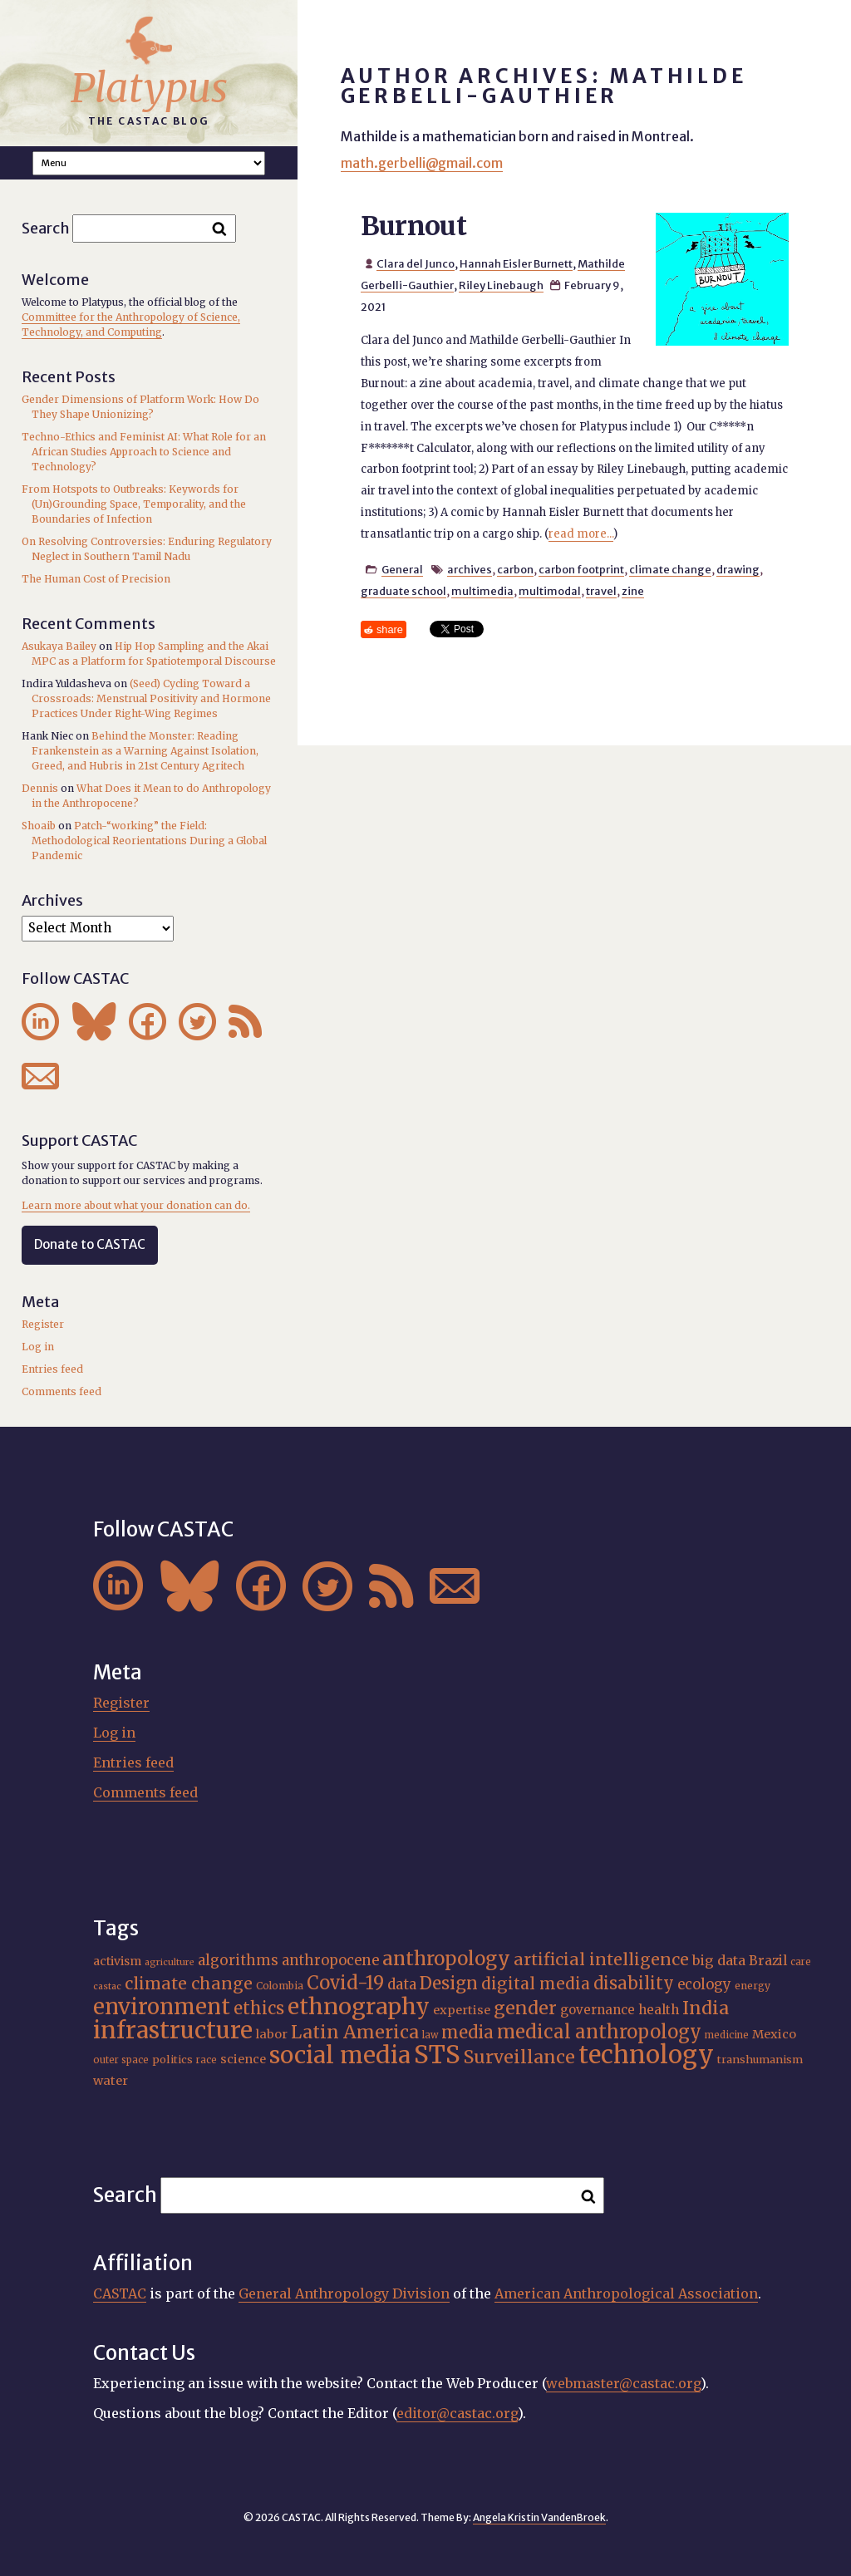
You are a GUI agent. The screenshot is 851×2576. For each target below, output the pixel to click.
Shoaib (39, 825)
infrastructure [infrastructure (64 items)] (173, 2030)
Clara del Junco (415, 263)
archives (469, 569)
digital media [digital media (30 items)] (535, 1983)
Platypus (149, 88)
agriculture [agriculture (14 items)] (169, 1962)
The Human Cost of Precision (96, 579)
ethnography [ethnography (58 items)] (359, 2006)
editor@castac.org (457, 2413)
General (402, 569)
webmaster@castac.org (623, 2383)
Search (46, 228)
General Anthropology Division (344, 2293)
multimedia (482, 590)
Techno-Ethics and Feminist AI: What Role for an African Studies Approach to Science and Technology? (144, 451)
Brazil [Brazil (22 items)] (768, 1961)
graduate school (403, 590)
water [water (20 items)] (110, 2080)
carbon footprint (581, 569)
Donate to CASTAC (89, 1244)
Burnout (414, 226)
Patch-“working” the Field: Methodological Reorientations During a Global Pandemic (149, 840)
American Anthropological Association (626, 2293)
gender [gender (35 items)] (525, 2008)
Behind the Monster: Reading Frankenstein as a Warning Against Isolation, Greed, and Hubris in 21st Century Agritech (145, 751)
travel (601, 590)
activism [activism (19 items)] (117, 1961)
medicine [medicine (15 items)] (727, 2035)
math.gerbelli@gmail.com (422, 163)
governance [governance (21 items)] (597, 2010)
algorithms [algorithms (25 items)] (238, 1960)
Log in (38, 1346)
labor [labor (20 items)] (272, 2034)
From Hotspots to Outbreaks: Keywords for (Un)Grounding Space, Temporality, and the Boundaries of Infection (134, 504)
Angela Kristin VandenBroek (539, 2517)
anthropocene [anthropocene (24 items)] (330, 1960)
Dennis (40, 788)
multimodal (550, 590)
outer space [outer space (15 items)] (121, 2060)
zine (633, 590)
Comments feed (61, 1391)
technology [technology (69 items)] (646, 2054)
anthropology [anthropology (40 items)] (446, 1958)
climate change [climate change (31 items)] (189, 1983)
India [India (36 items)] (705, 2008)
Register (43, 1324)
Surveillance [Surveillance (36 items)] (519, 2057)
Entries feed (52, 1369)
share (389, 629)
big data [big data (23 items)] (718, 1960)
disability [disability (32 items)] (633, 1983)
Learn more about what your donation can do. (136, 1205)
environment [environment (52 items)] (161, 2006)
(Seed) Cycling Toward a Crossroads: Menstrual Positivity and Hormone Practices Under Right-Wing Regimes (151, 698)
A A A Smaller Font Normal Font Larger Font (148, 163)
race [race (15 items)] (206, 2060)
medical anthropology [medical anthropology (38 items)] (599, 2031)
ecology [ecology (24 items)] (704, 1984)
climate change (670, 569)
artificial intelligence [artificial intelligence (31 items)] (601, 1959)
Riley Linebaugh (501, 285)
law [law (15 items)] (430, 2035)
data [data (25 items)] (401, 1984)
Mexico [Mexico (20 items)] (774, 2034)
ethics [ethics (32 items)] (259, 2008)
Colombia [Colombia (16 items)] (279, 1985)
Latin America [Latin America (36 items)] (355, 2032)
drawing (738, 569)
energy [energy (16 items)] (752, 1985)
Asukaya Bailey (59, 646)
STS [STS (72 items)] (437, 2054)
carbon (515, 569)
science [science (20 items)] (243, 2059)
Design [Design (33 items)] (449, 1983)
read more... (580, 534)
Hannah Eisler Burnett (516, 263)
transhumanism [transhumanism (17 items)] (760, 2059)
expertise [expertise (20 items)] (461, 2010)
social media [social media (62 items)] (340, 2055)
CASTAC (119, 2293)
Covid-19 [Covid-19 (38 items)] (345, 1982)
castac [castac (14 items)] (107, 1986)
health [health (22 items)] (658, 2010)
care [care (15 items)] (800, 1962)
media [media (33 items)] (467, 2032)
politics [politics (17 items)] (172, 2059)
